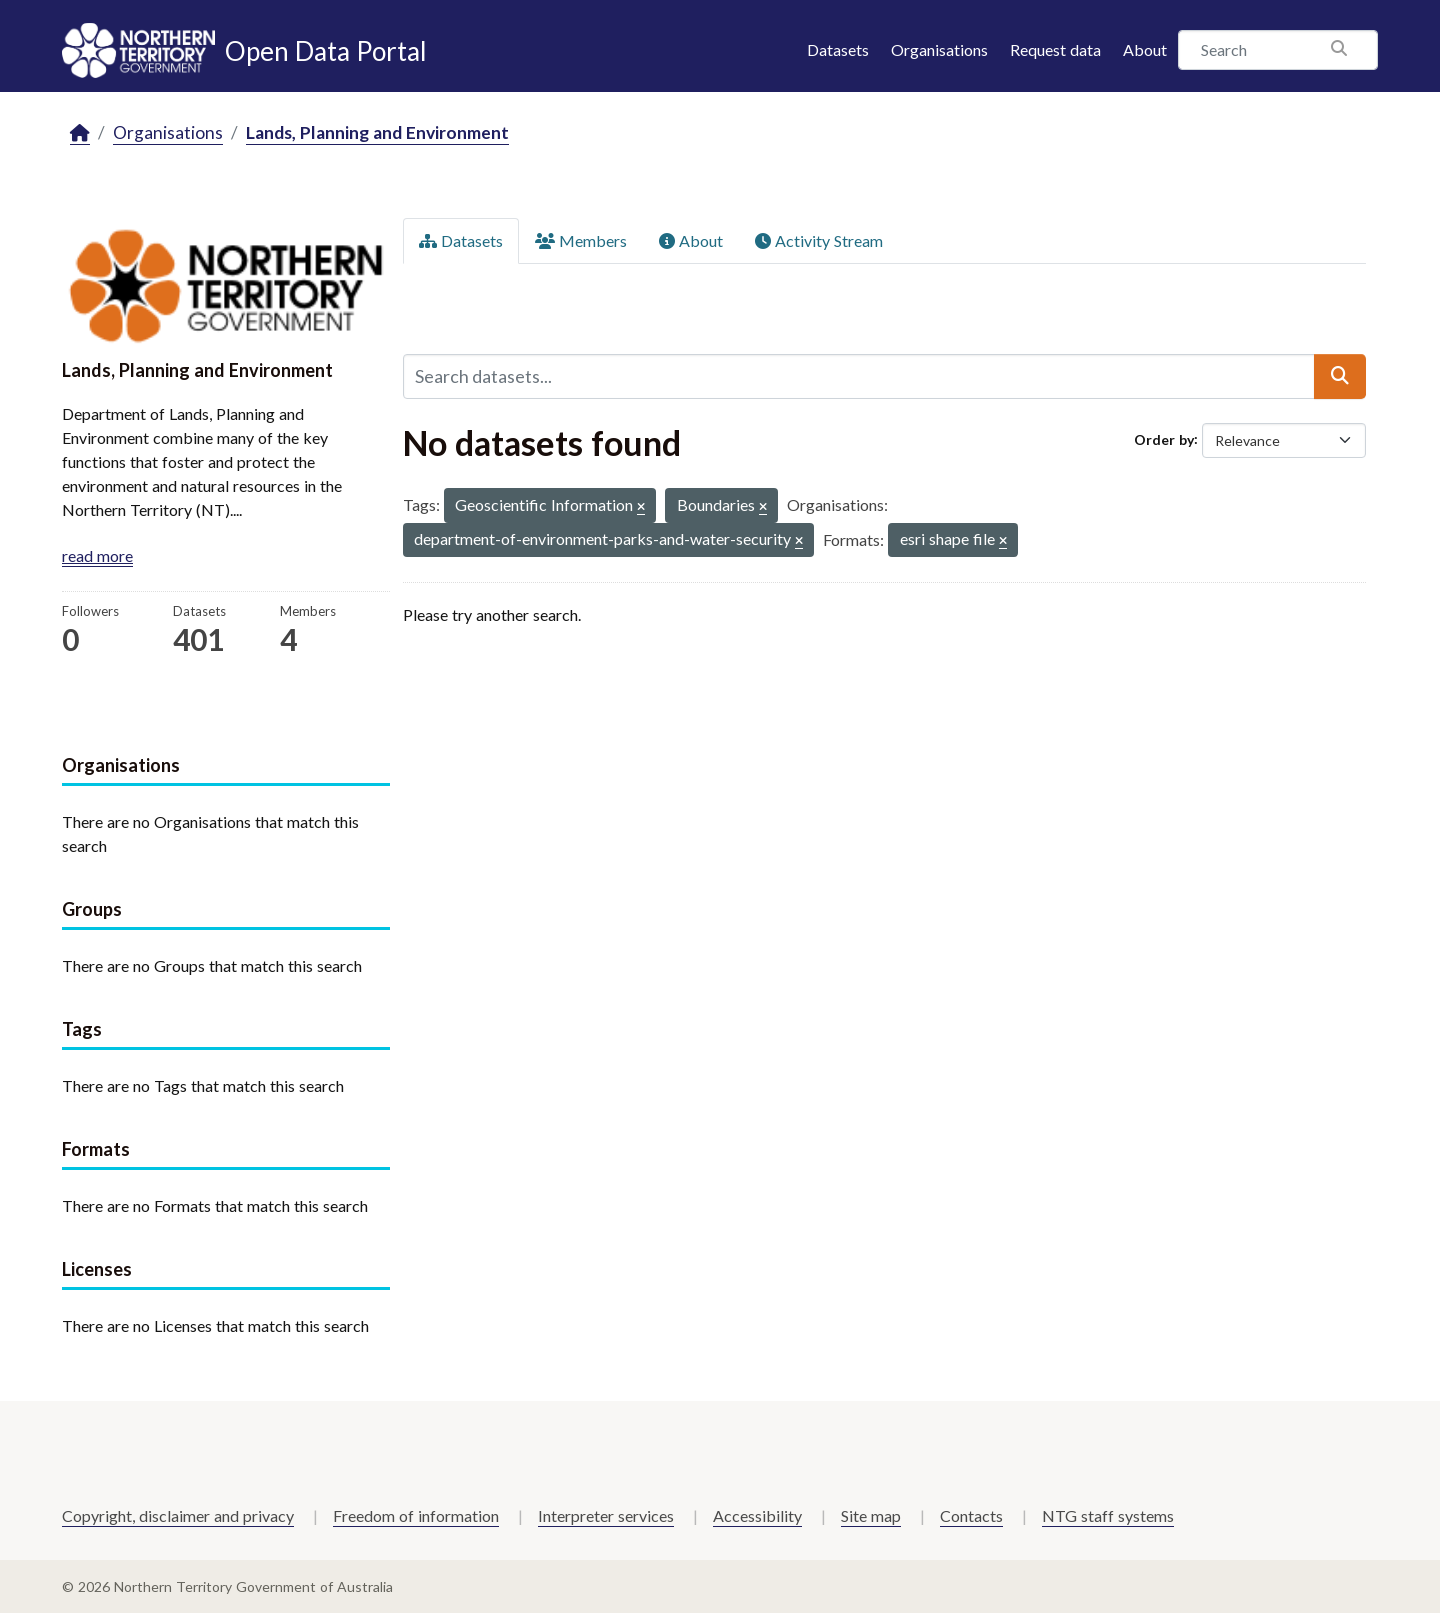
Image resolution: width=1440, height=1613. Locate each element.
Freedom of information (416, 1515)
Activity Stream (819, 240)
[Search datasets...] (859, 376)
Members (581, 240)
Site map (871, 1515)
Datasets (838, 49)
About (1145, 49)
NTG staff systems (1108, 1515)
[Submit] (1340, 376)
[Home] (80, 133)
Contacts (971, 1515)
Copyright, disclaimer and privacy (178, 1515)
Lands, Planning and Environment (377, 132)
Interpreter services (606, 1515)
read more (97, 555)
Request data (1055, 49)
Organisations (939, 49)
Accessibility (757, 1515)
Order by (1164, 438)
